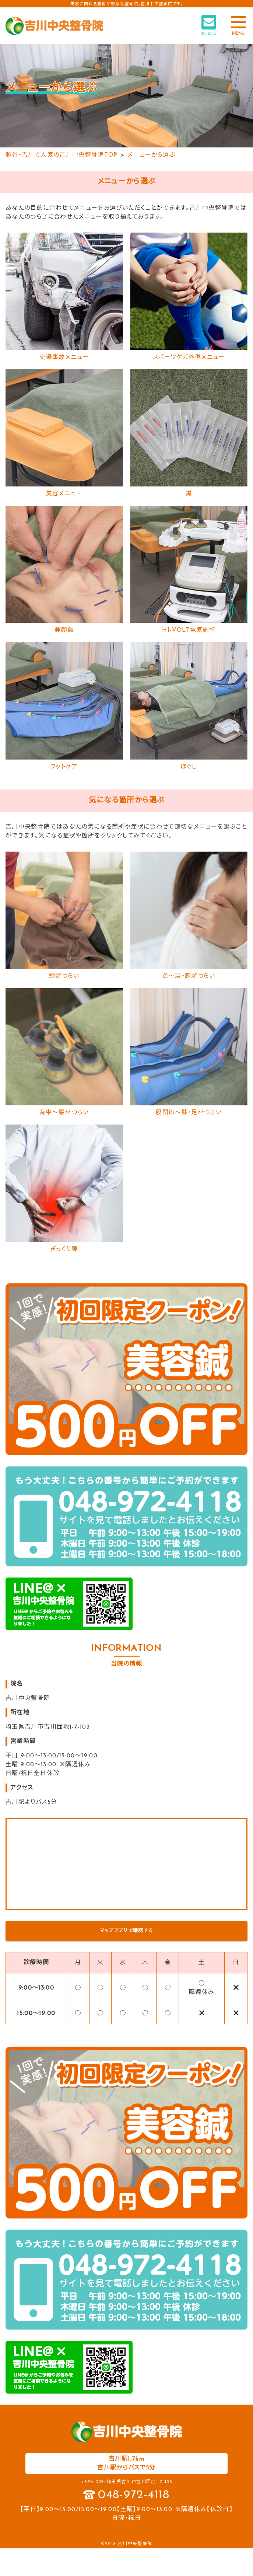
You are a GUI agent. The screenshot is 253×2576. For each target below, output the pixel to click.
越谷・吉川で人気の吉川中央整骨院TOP (62, 155)
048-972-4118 (133, 2495)
